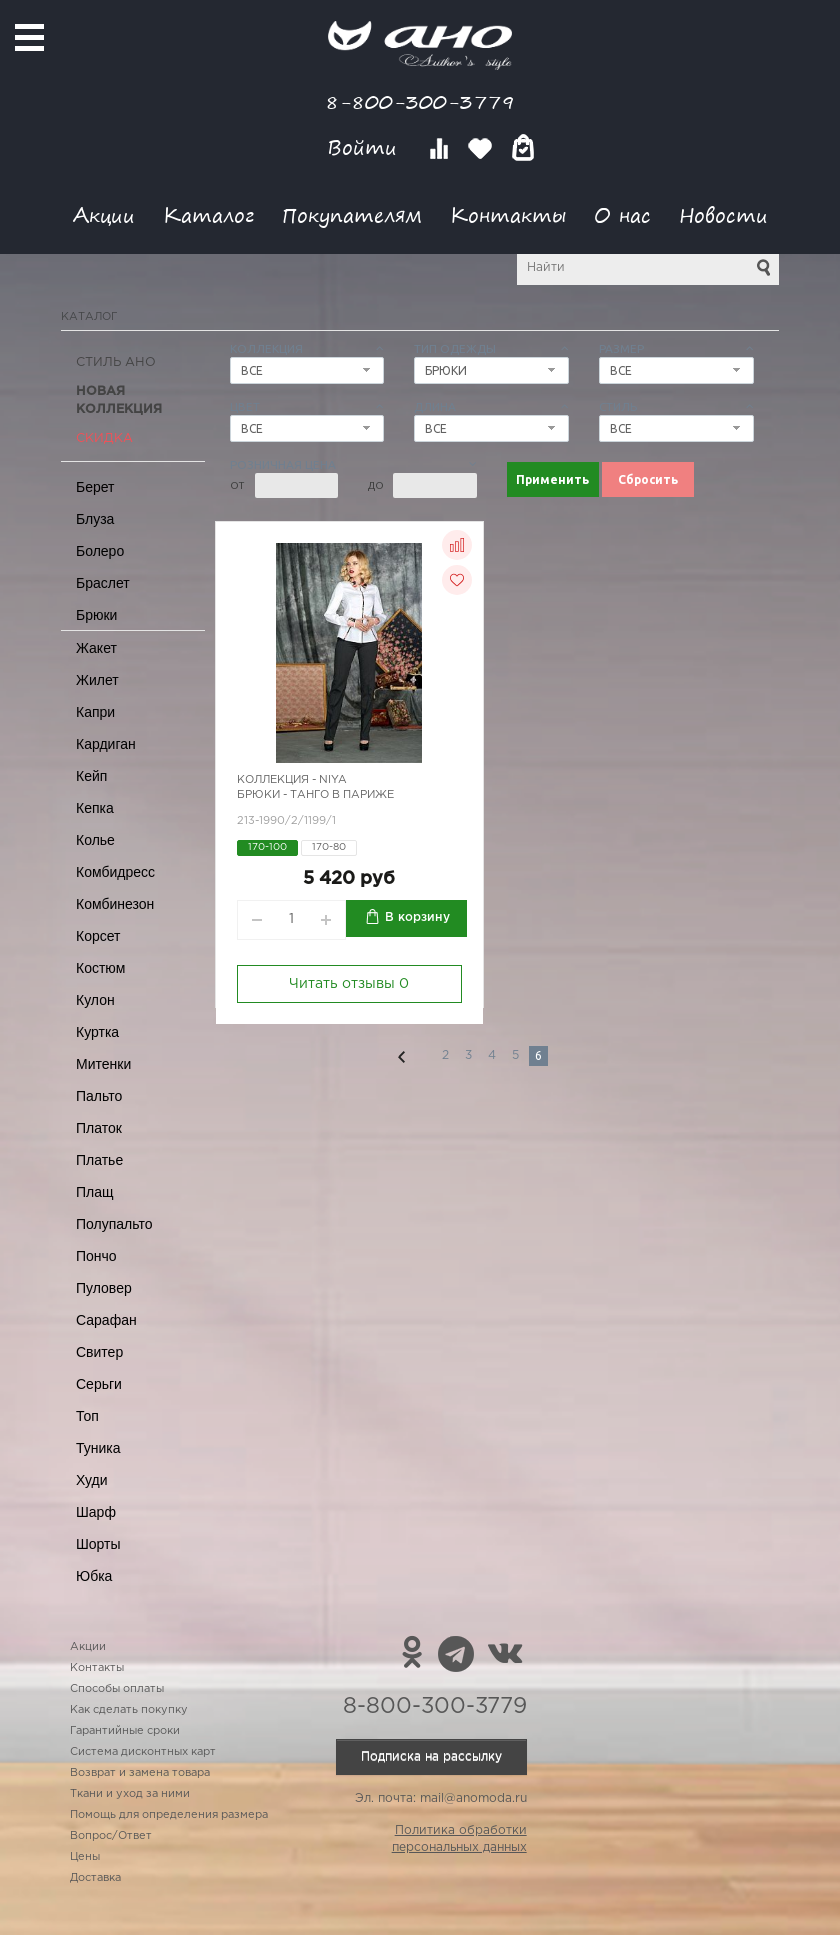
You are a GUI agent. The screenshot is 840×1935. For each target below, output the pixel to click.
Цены (85, 1857)
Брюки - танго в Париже (315, 795)
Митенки (103, 1064)
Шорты (98, 1544)
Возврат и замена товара (140, 1773)
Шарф (96, 1512)
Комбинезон (115, 904)
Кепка (95, 808)
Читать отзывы (349, 984)
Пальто (99, 1096)
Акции (104, 214)
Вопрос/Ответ (111, 1836)
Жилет (97, 680)
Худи (92, 1480)
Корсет (98, 936)
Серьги (99, 1384)
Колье (95, 840)
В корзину (417, 917)
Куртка (97, 1032)
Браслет (103, 583)
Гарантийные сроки (125, 1731)
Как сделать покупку (129, 1710)
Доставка (95, 1878)
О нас (622, 214)
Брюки (96, 615)
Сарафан (106, 1320)
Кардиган (106, 744)
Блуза (95, 519)
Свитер (99, 1352)
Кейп (91, 776)
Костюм (100, 968)
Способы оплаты (117, 1689)
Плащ (95, 1192)
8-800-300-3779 (420, 101)
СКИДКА (104, 438)
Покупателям (352, 214)
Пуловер (104, 1288)
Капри (95, 712)
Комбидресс (115, 872)
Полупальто (114, 1224)
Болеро (100, 551)
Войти (365, 147)
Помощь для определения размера (169, 1815)
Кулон (95, 1000)
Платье (99, 1160)
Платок (99, 1128)
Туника (98, 1448)
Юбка (94, 1576)
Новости (723, 214)
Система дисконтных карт (143, 1752)
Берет (95, 487)
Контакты (508, 214)
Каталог (208, 214)
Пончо (96, 1256)
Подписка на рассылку (431, 1756)
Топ (87, 1416)
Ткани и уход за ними (130, 1794)
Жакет (96, 648)
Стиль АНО (116, 362)
